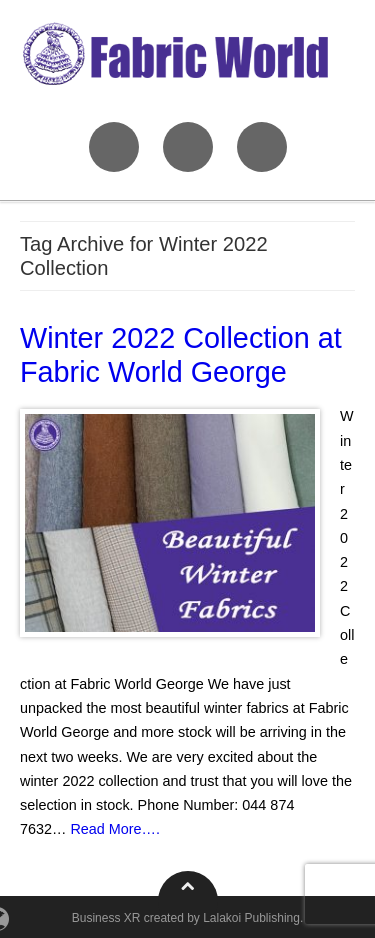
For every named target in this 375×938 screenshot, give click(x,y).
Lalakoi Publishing (251, 918)
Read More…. (115, 829)
